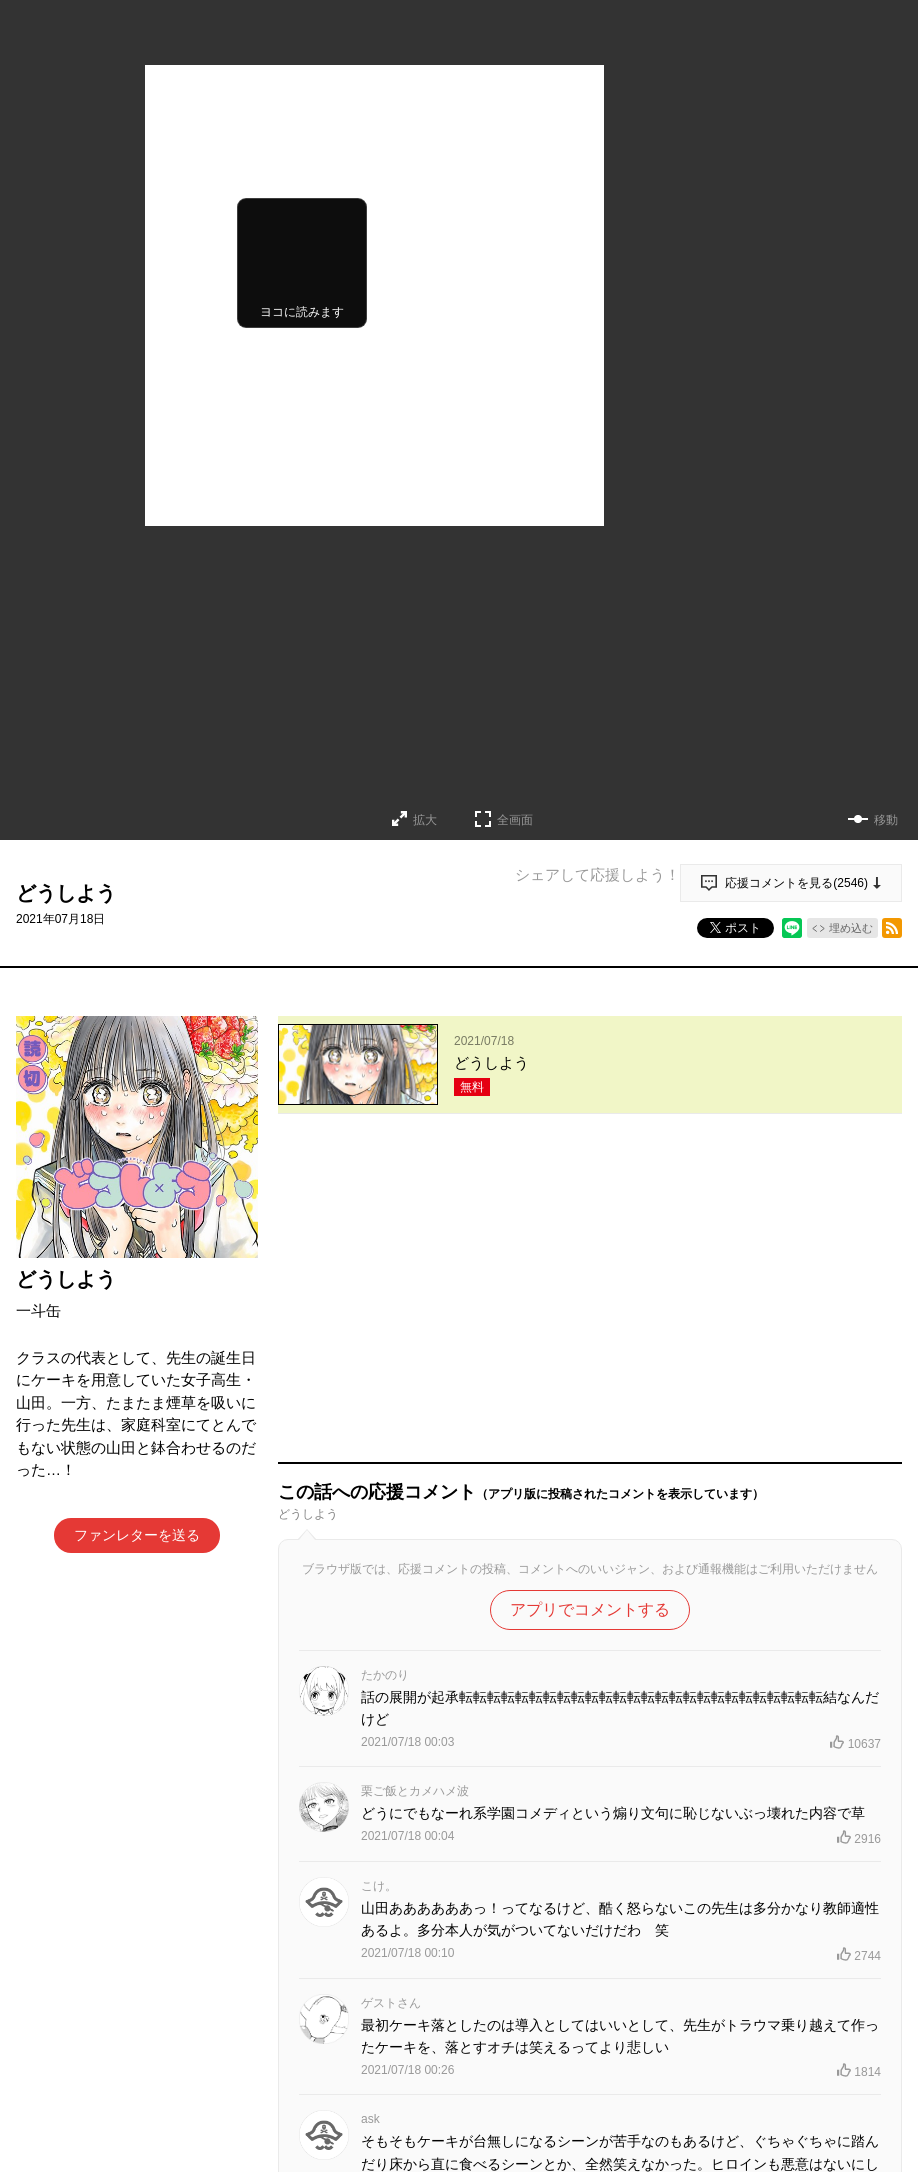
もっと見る (582, 2068)
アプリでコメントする (590, 1301)
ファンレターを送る (137, 1535)
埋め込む (851, 928)
